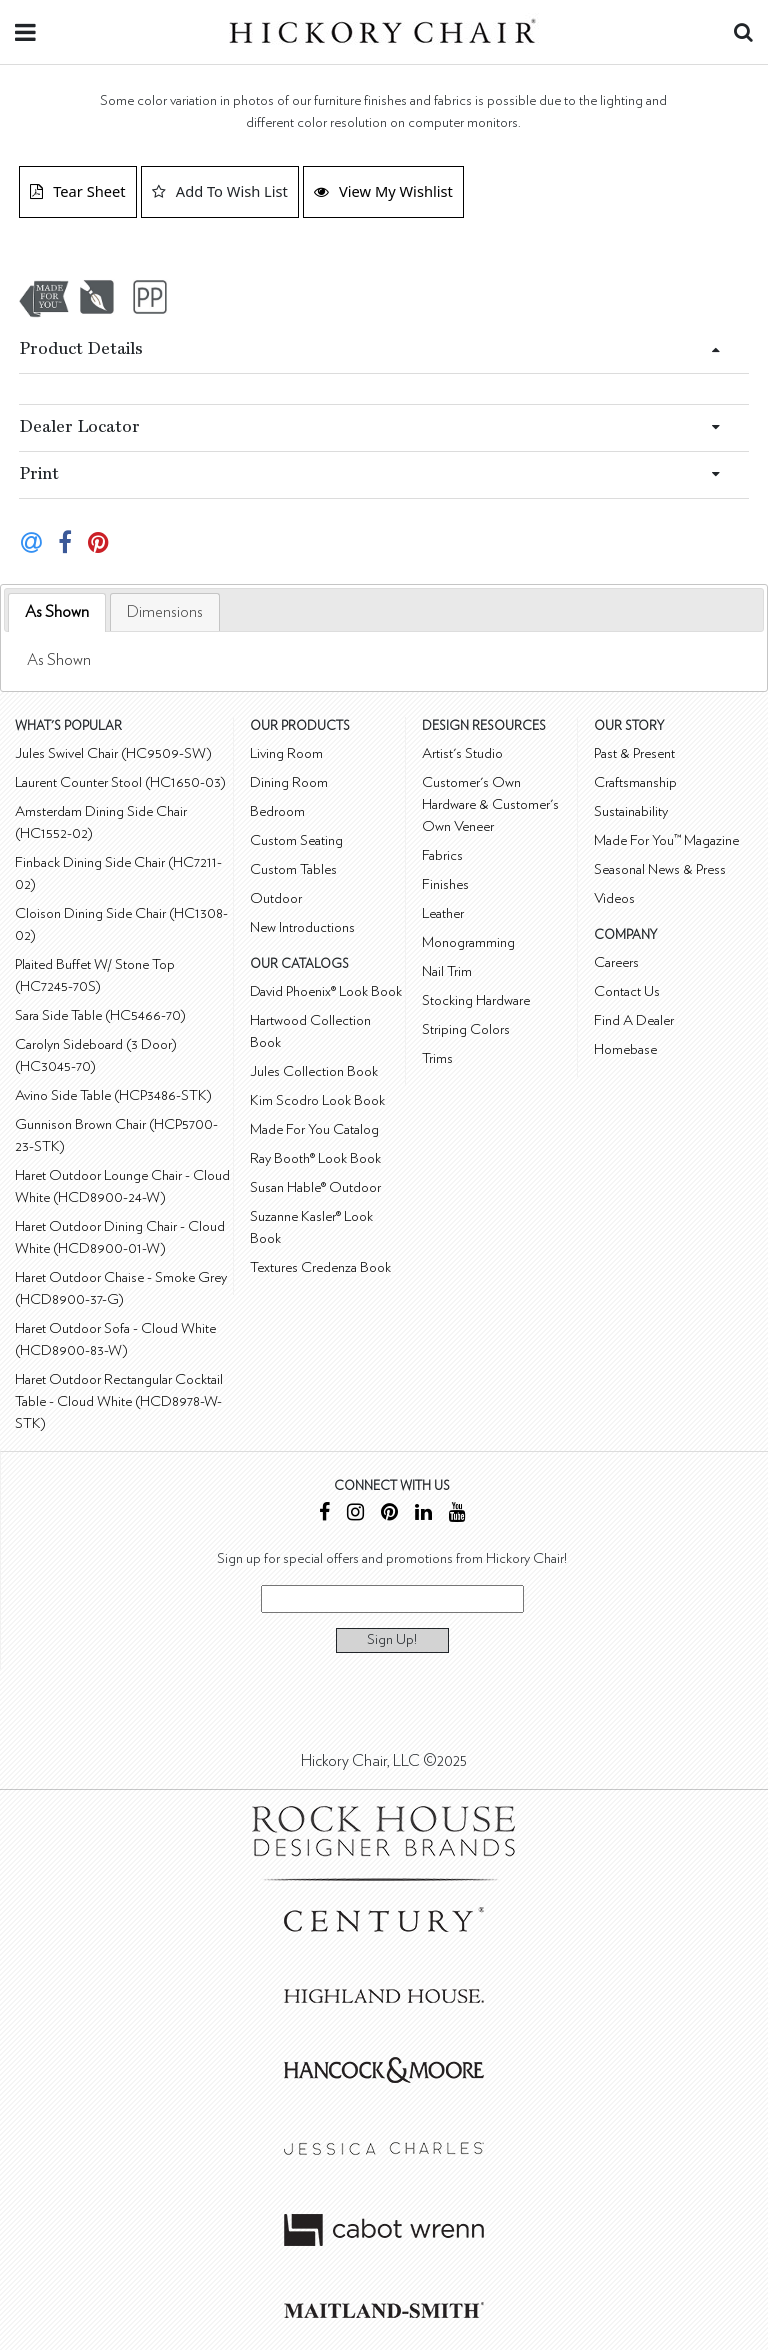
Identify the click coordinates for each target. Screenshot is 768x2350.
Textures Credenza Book (320, 1267)
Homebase (625, 1049)
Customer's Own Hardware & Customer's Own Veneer (490, 804)
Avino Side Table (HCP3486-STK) (113, 1095)
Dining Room (289, 782)
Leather (443, 913)
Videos (614, 898)
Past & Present (634, 753)
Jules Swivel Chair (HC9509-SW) (113, 753)
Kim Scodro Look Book (317, 1100)
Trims (437, 1058)
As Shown (57, 612)
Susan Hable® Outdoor (315, 1187)
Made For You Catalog (314, 1129)
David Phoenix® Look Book (326, 991)
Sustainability (631, 811)
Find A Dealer (634, 1020)
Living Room (286, 753)
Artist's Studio (462, 753)
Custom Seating (296, 840)
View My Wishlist (383, 191)
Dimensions (165, 612)
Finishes (445, 884)
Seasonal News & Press (660, 869)
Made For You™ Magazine (666, 840)
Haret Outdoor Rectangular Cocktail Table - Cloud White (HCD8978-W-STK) (119, 1401)
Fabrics (442, 855)
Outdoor (276, 898)
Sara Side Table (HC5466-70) (100, 1015)
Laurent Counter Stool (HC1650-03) (120, 782)
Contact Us (627, 991)
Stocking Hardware (476, 1000)
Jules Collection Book (314, 1071)
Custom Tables (293, 869)
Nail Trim (447, 971)
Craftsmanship (635, 782)
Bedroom (277, 811)
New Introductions (302, 927)
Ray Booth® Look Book (315, 1158)
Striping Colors (466, 1029)
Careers (616, 962)
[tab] (57, 612)
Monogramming (468, 942)
